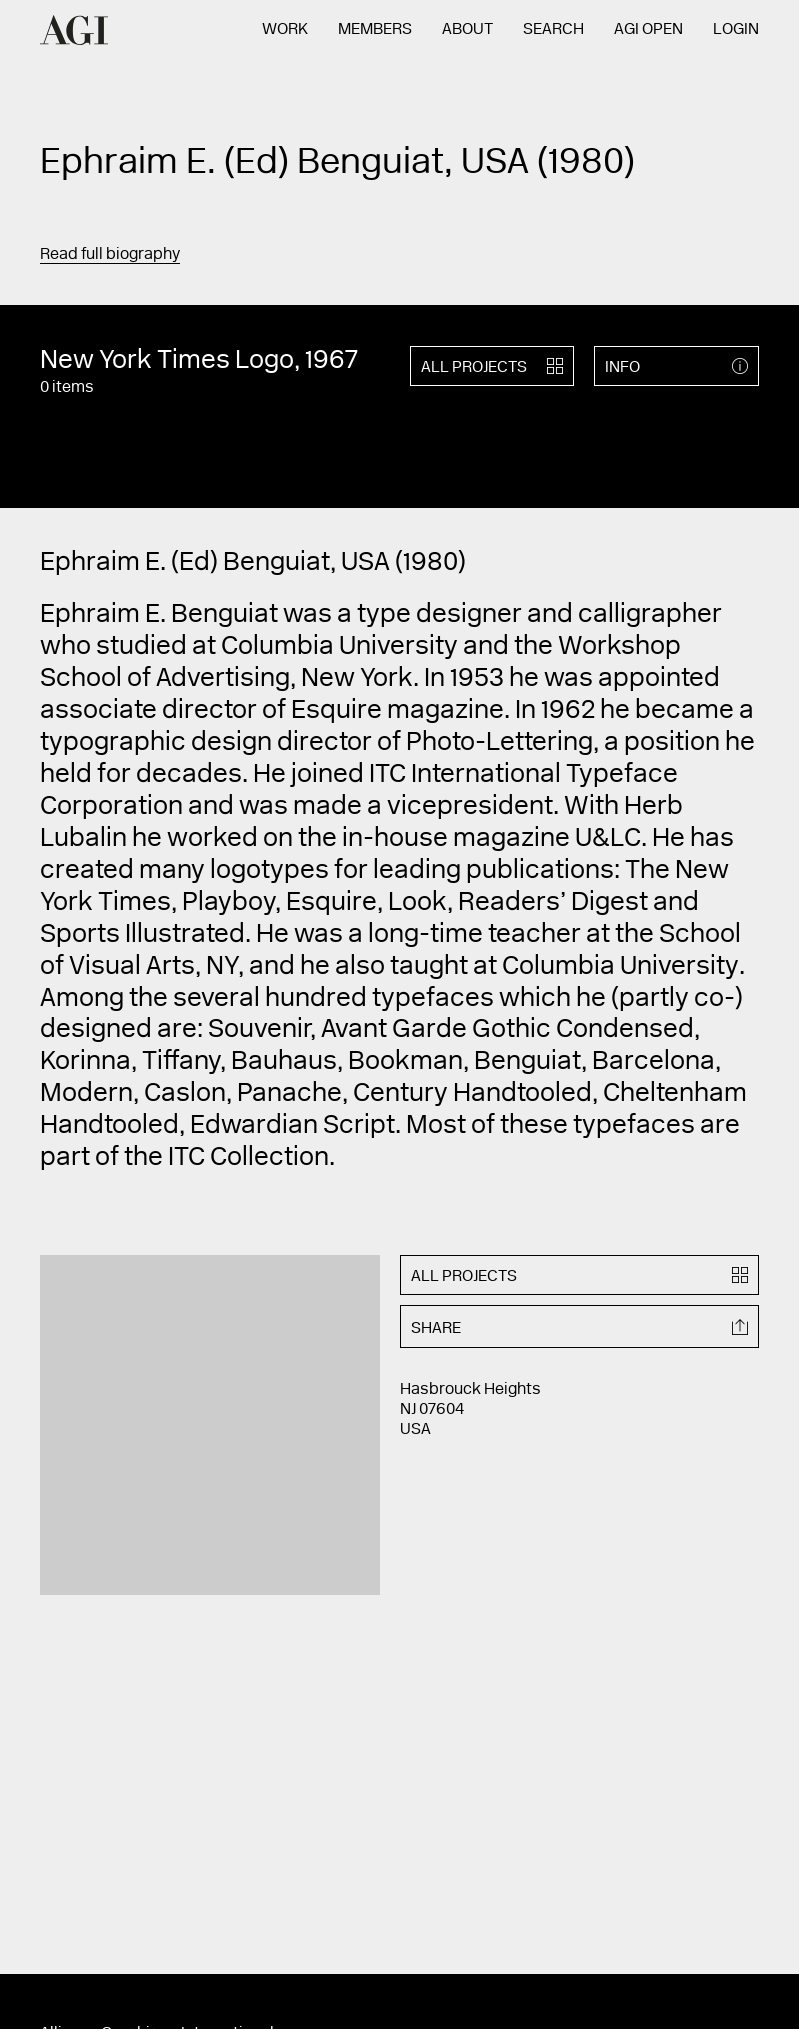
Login (736, 30)
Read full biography (110, 255)
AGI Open (648, 30)
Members (375, 30)
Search (553, 30)
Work (285, 30)
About (467, 30)
